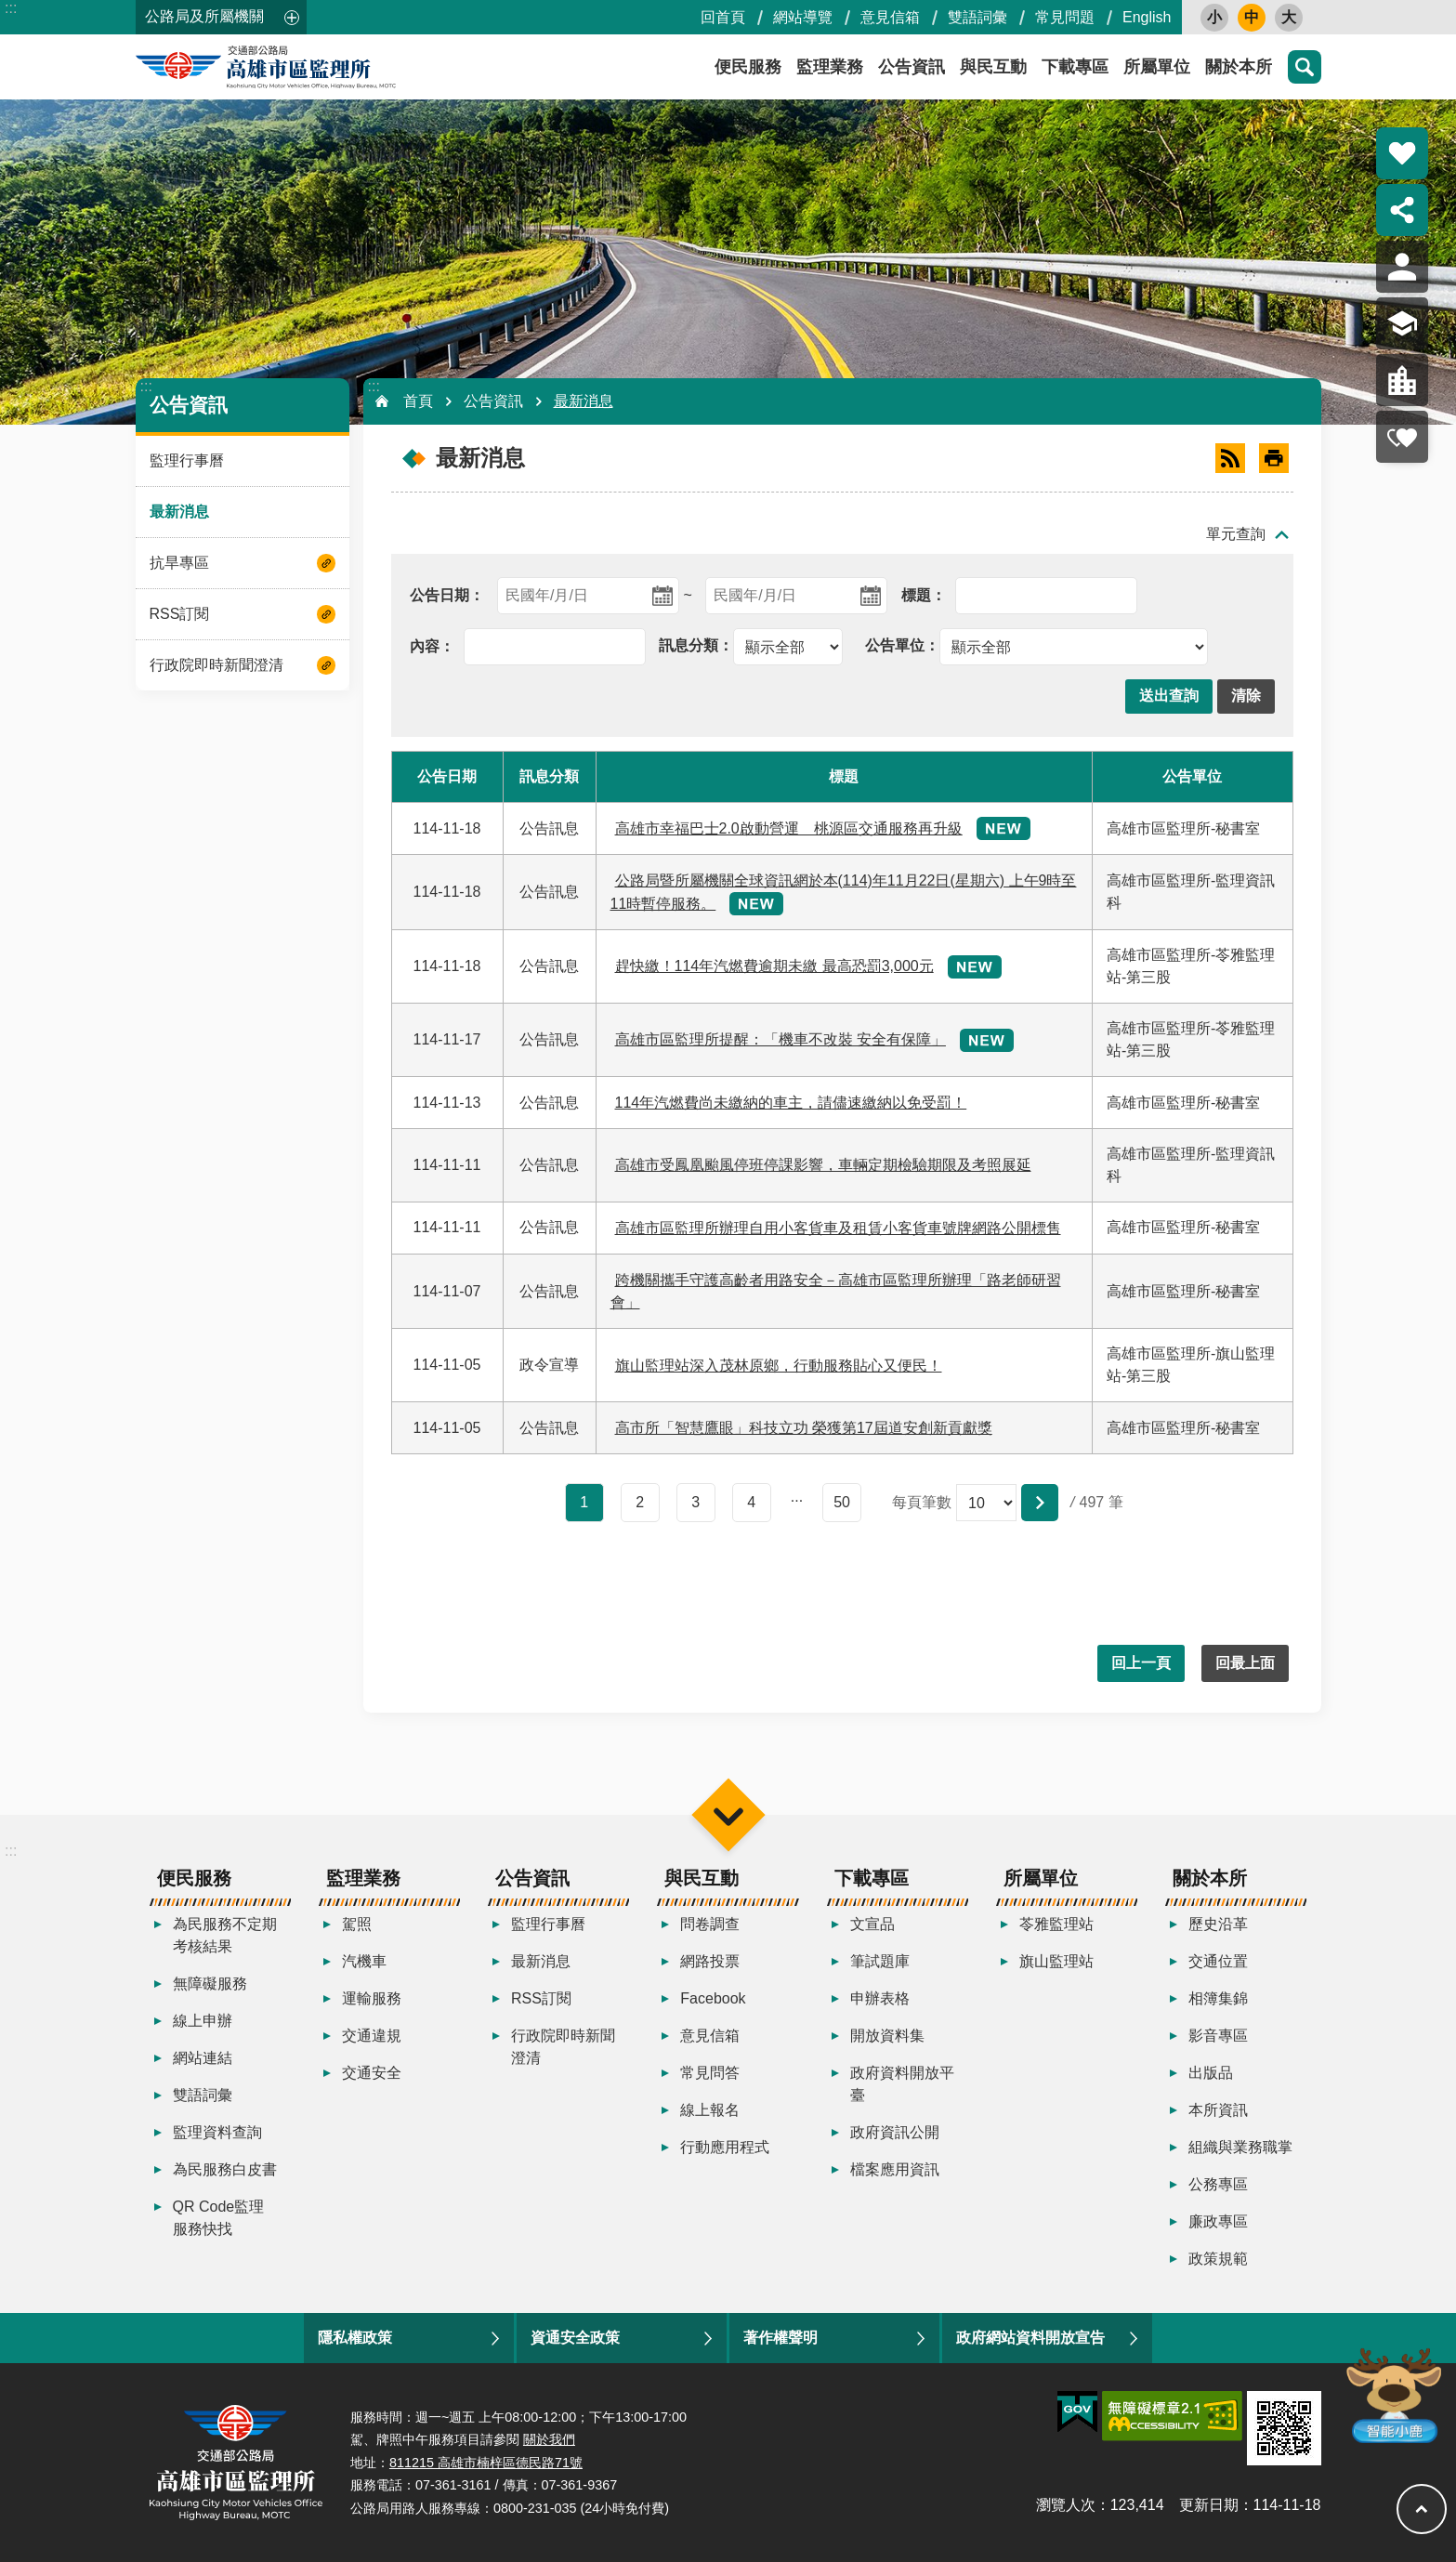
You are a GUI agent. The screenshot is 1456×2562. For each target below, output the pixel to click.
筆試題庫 (880, 1961)
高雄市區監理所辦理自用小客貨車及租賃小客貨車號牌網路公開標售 (838, 1228)
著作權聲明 (780, 2337)
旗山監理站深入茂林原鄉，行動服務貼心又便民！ (778, 1365)
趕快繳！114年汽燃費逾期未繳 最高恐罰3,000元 (774, 966)
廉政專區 (1218, 2221)
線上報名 (710, 2110)
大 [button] (1288, 17)
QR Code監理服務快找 (219, 2218)
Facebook (712, 1998)
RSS (1230, 458)
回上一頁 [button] (1141, 1663)
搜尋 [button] (1304, 67)
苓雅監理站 (1056, 1924)
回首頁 (723, 17)
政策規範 (1218, 2258)
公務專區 (1218, 2184)
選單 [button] (728, 1815)
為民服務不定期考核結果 (225, 1935)
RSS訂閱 (180, 614)
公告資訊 (911, 67)
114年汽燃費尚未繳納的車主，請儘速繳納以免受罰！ (791, 1102)
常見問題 (1065, 17)
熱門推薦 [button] (1402, 153)
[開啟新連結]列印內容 (1274, 458)
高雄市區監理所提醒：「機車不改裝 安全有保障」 (780, 1039)
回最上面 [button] (1245, 1663)
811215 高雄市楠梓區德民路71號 (486, 2462)
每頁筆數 (921, 1502)
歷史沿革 (1218, 1924)
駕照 (357, 1924)
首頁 (418, 401)
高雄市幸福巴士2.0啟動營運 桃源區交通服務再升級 (789, 828)
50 (841, 1502)
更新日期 (1209, 2505)
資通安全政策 (575, 2337)
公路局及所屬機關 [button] (204, 16)
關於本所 (1238, 67)
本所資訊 (1218, 2110)
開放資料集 (887, 2035)
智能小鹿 (1392, 2394)
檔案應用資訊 (894, 2169)
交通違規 (371, 2035)
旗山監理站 (1056, 1961)
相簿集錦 (1218, 1998)
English (1146, 17)
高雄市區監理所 (303, 67)
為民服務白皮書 (225, 2169)
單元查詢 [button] (1236, 534)
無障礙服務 (210, 1983)
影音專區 (1218, 2035)
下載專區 (1075, 67)
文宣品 (872, 1924)
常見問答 (710, 2073)
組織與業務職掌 (1240, 2147)
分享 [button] (1402, 210)
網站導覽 (803, 17)
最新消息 (179, 511)
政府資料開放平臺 (902, 2084)
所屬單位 (1156, 67)
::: (11, 8)
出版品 (1210, 2073)
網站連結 (202, 2058)
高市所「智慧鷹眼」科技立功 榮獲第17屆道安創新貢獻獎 (803, 1428)
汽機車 (364, 1961)
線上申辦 (202, 2021)
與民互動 (993, 67)
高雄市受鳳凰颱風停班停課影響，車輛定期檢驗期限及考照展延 (823, 1165)
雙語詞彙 (977, 17)
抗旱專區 (179, 563)
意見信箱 (890, 17)
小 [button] (1214, 17)
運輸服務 (371, 1998)
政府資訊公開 (894, 2132)
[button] (1169, 696)
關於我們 (549, 2439)
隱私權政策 (355, 2337)
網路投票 (710, 1961)
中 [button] (1251, 17)
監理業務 (829, 67)
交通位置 (1218, 1961)
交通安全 (371, 2073)
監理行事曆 (187, 460)
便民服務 (748, 67)
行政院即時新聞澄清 (216, 665)
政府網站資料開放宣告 (1030, 2337)
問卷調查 (710, 1924)
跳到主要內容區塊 (9, 9)
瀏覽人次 (1065, 2505)
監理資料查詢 (217, 2132)
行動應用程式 (724, 2147)
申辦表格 (880, 1998)
